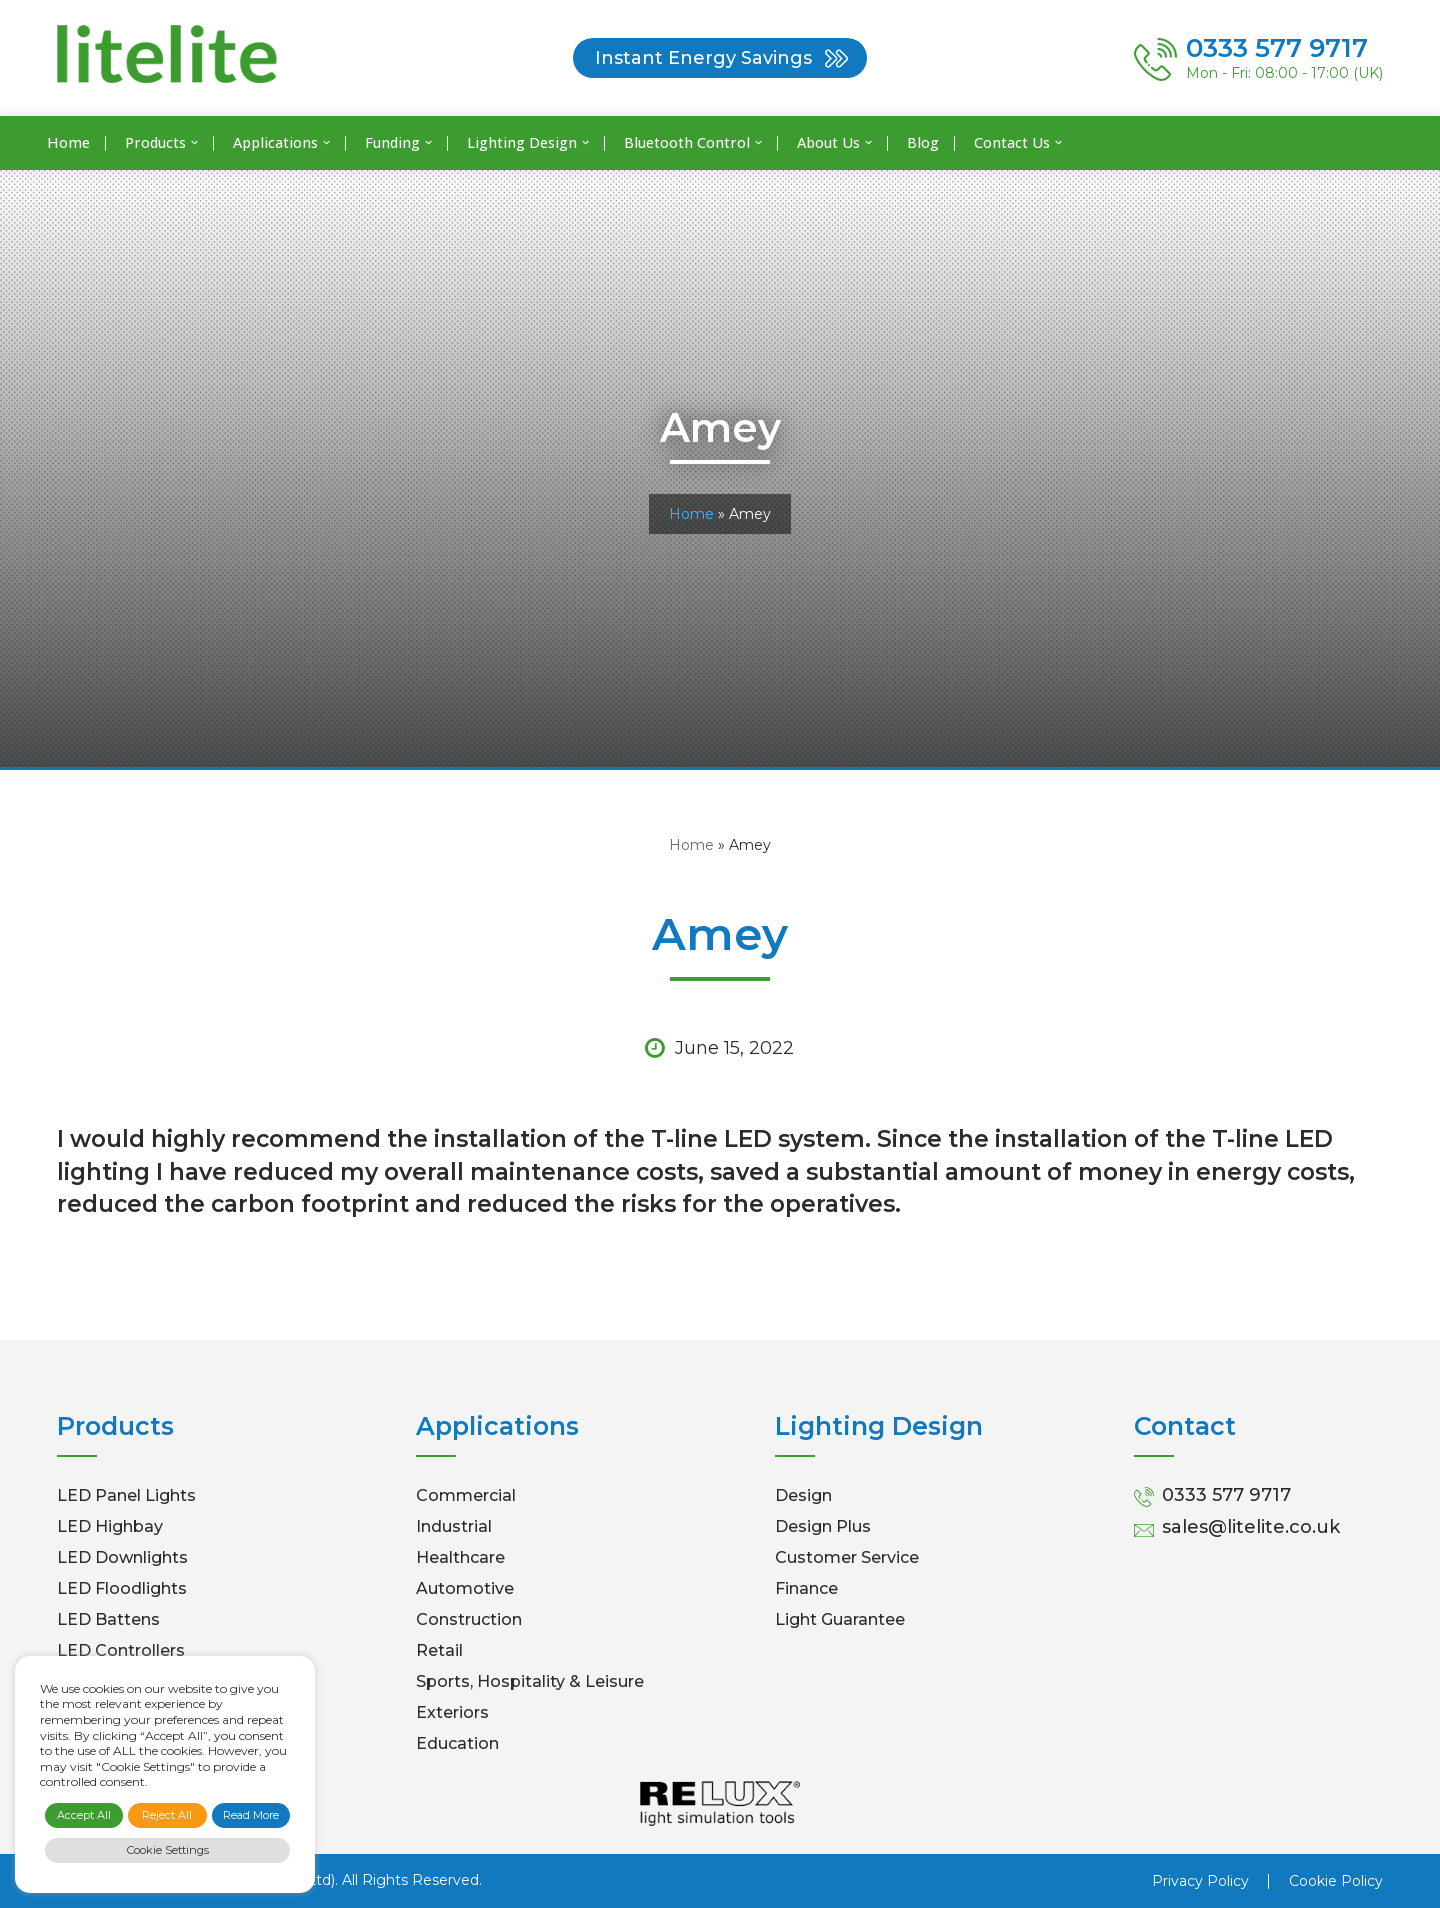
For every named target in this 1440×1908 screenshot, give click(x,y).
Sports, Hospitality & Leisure (530, 1681)
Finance (806, 1588)
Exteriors (452, 1712)
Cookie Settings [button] (168, 1850)
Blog (923, 142)
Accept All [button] (84, 1815)
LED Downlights (122, 1557)
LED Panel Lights (126, 1495)
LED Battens (108, 1619)
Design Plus (823, 1526)
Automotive (465, 1588)
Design (803, 1495)
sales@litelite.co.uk (1251, 1527)
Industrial (454, 1526)
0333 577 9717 (1226, 1495)
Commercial (466, 1495)
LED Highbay (110, 1526)
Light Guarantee (840, 1619)
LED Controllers (121, 1650)
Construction (469, 1619)
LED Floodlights (122, 1588)
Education (457, 1743)
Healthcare (460, 1557)
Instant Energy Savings (703, 58)
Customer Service (847, 1557)
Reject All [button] (167, 1815)
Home (68, 142)
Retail (439, 1650)
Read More (251, 1815)
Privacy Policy (1200, 1881)
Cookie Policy (1336, 1881)
